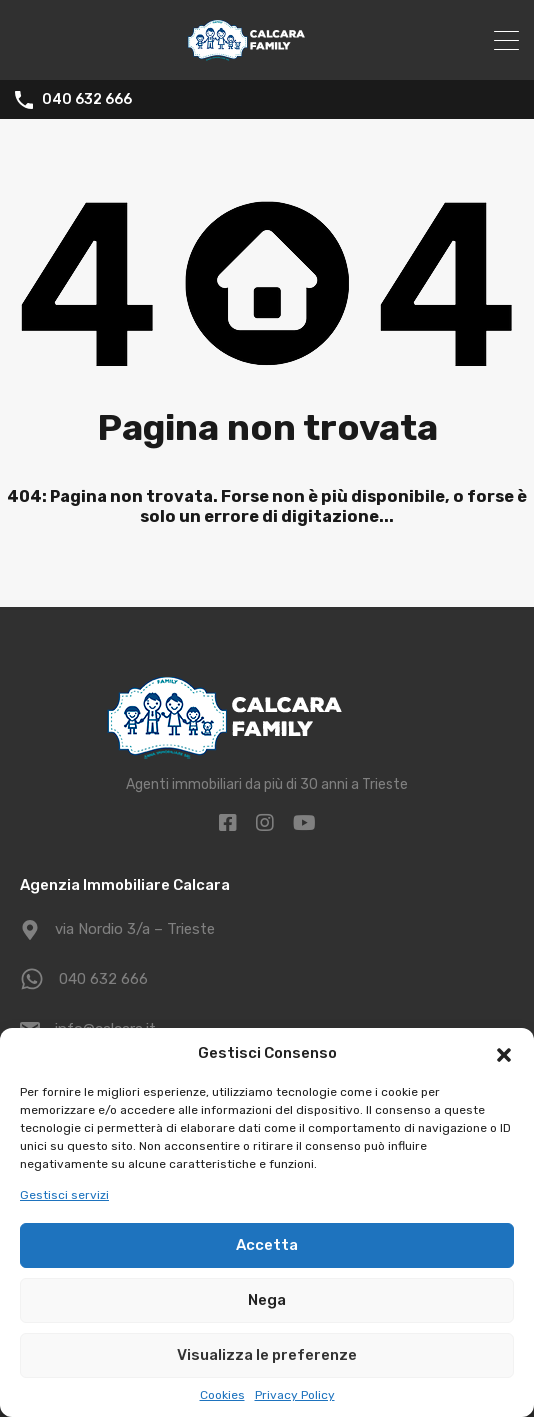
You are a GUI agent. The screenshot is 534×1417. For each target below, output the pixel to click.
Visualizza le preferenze (267, 1355)
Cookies (222, 1395)
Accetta (267, 1245)
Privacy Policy (295, 1395)
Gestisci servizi (64, 1195)
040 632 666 (87, 100)
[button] (504, 1053)
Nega (267, 1300)
